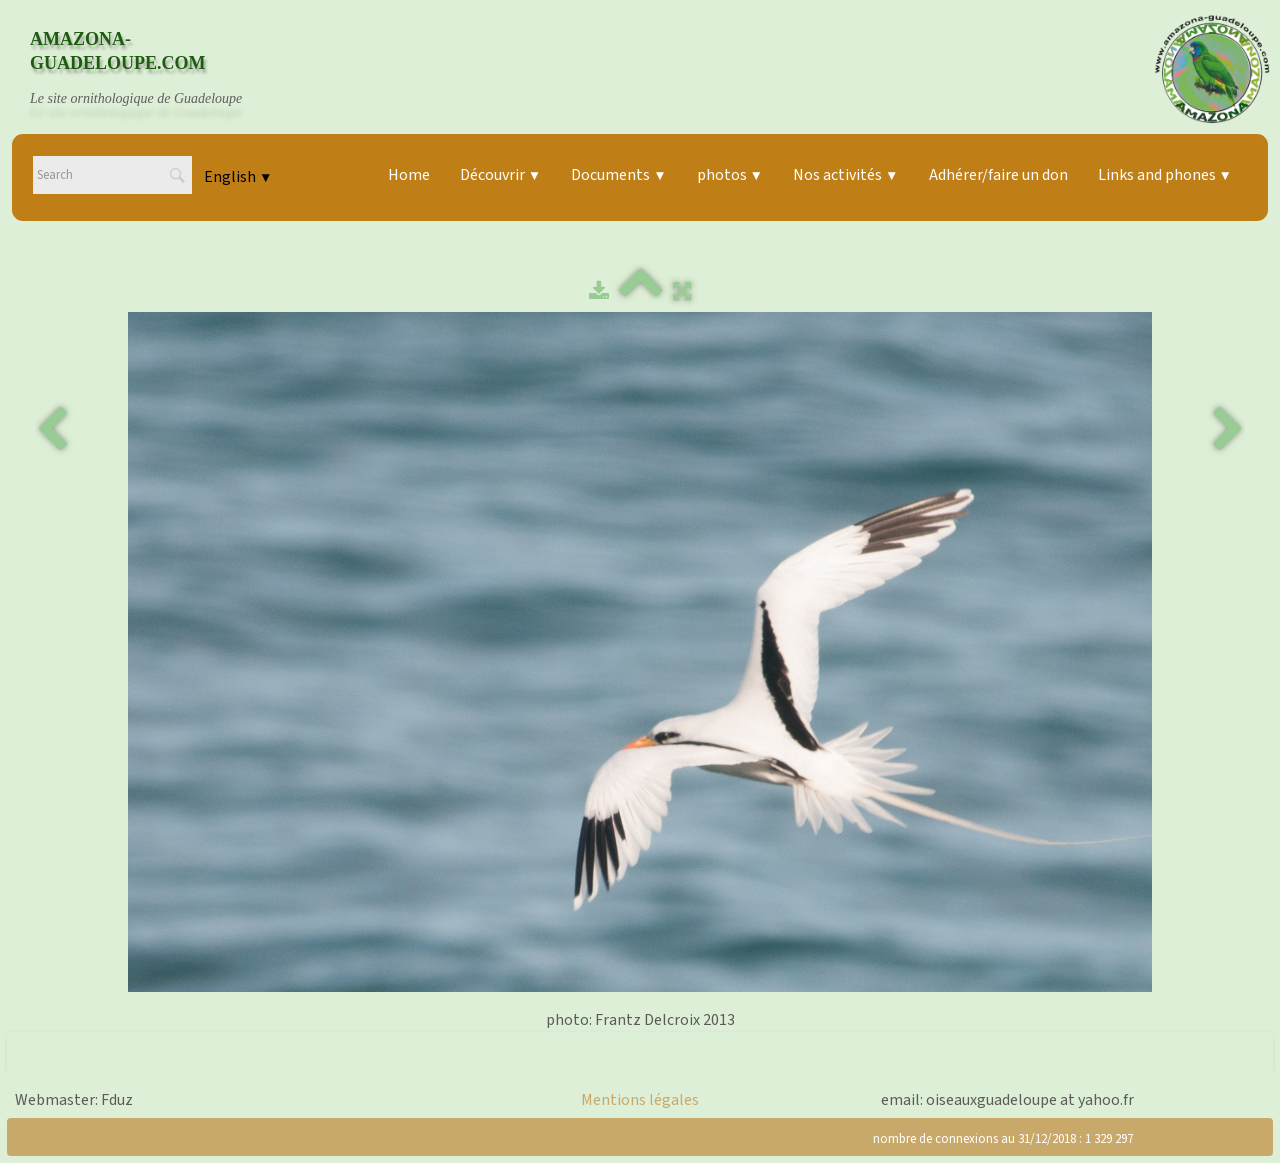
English (238, 177)
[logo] (155, 69)
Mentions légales (640, 1100)
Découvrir (500, 175)
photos (730, 175)
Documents (618, 175)
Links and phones (1165, 175)
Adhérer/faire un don (998, 175)
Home (409, 175)
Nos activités (845, 175)
